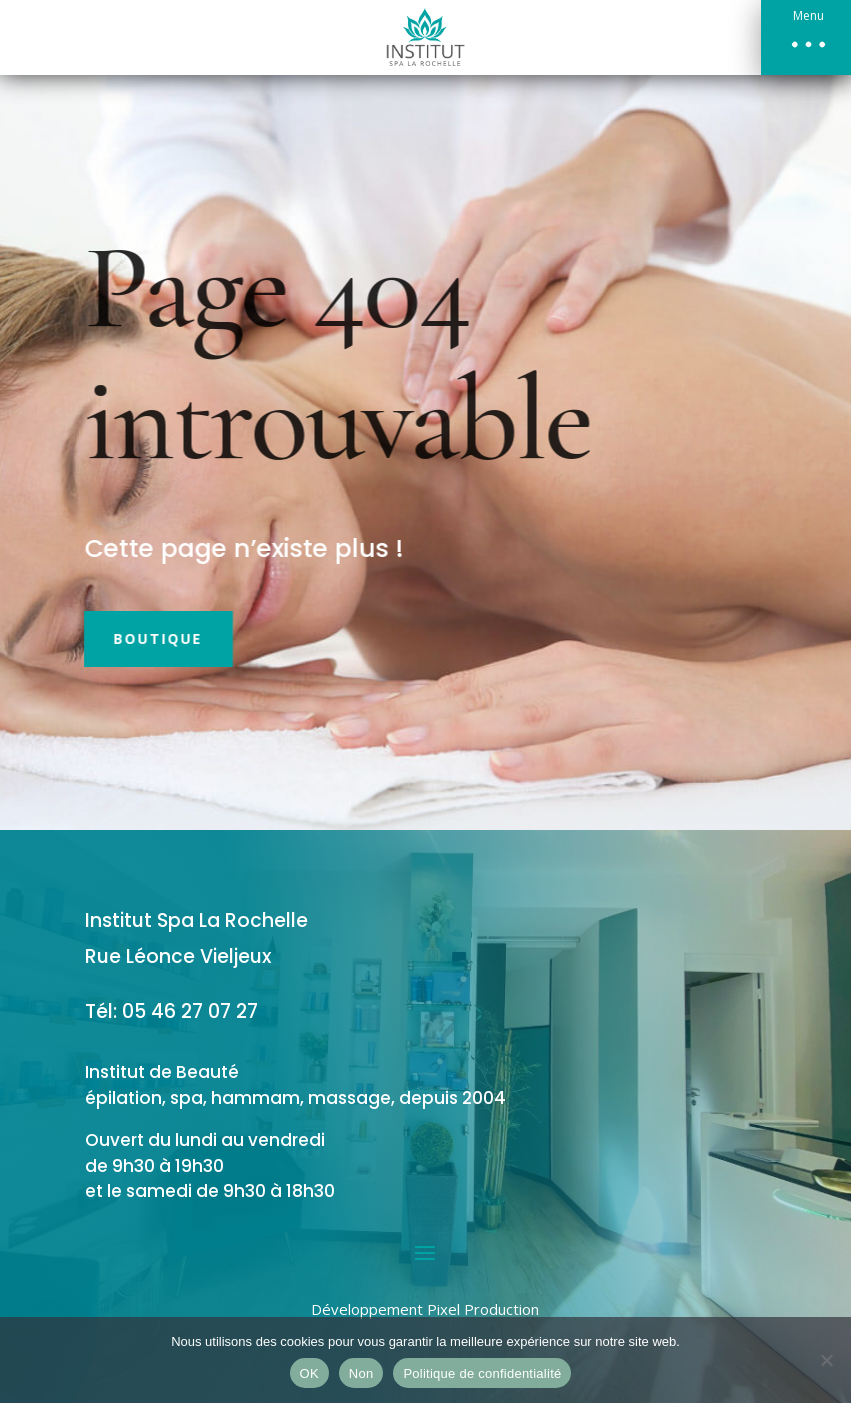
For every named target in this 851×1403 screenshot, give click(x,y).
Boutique (136, 638)
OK (309, 1373)
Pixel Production (483, 1309)
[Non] (826, 1360)
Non (361, 1373)
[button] (806, 37)
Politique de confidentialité (482, 1373)
